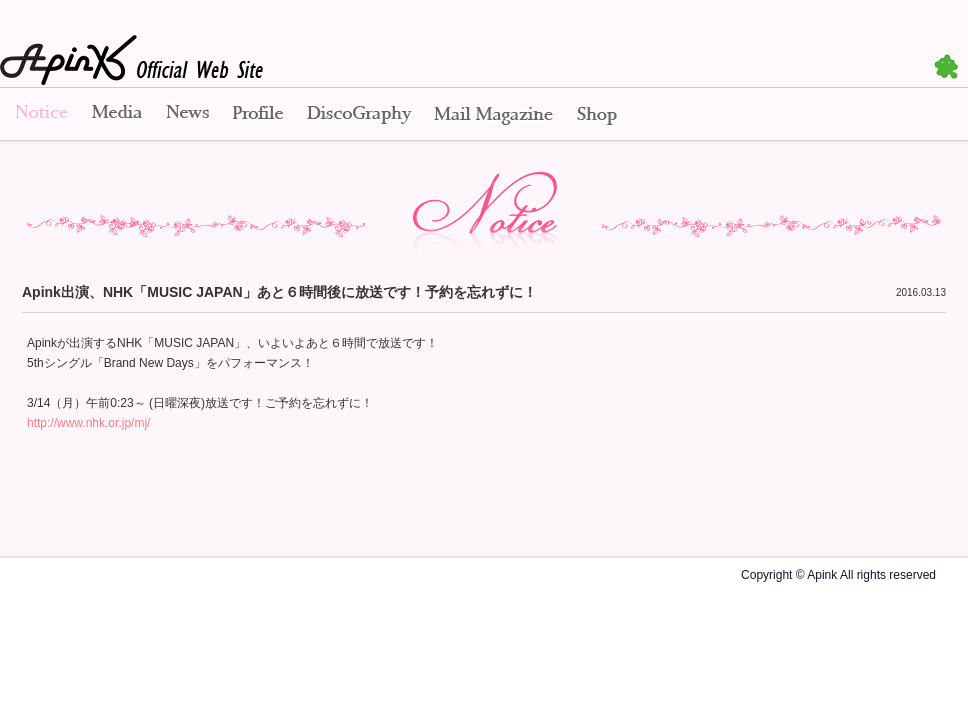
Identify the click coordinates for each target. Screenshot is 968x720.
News (187, 115)
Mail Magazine (493, 115)
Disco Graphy (358, 115)
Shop (597, 115)
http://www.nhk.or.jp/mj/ (88, 423)
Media (117, 115)
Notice (40, 115)
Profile (258, 115)
